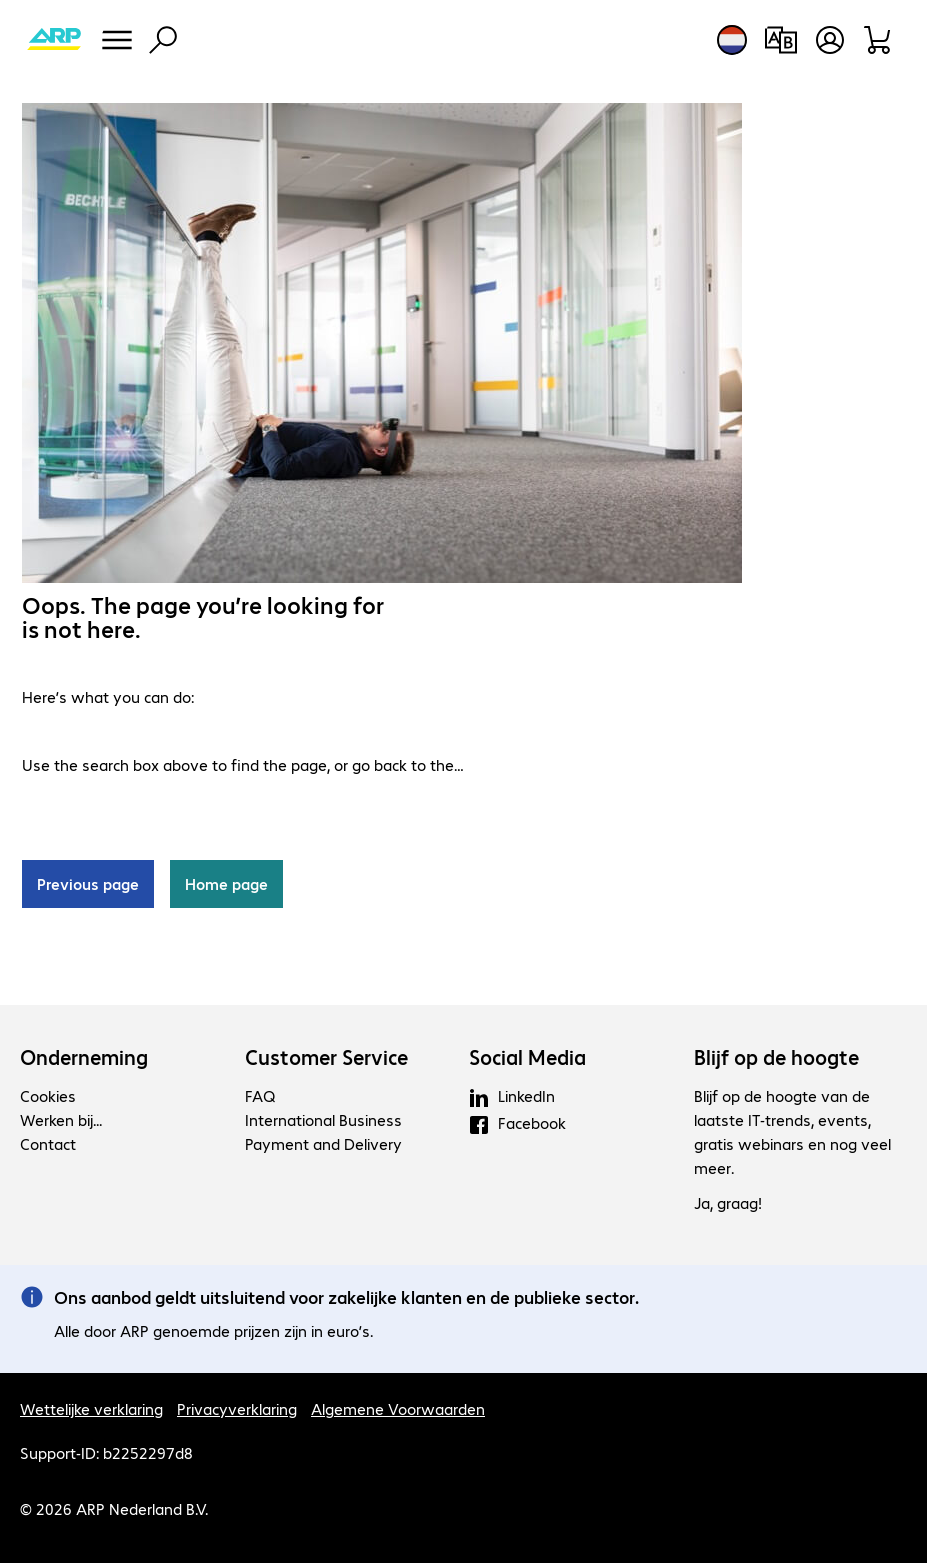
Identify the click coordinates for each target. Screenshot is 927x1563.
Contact (48, 1143)
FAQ (260, 1095)
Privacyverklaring (237, 1408)
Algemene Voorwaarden (398, 1408)
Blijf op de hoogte (776, 1057)
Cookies (48, 1095)
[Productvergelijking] (780, 40)
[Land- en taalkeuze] (732, 40)
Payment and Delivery (323, 1143)
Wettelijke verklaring (91, 1408)
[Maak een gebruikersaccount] (830, 40)
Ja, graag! (728, 1202)
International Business (323, 1119)
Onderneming (84, 1057)
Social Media (527, 1057)
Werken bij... (61, 1119)
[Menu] (117, 40)
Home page (226, 883)
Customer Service (326, 1057)
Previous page (88, 883)
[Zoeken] (163, 40)
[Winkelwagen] (878, 40)
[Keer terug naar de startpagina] (54, 40)
